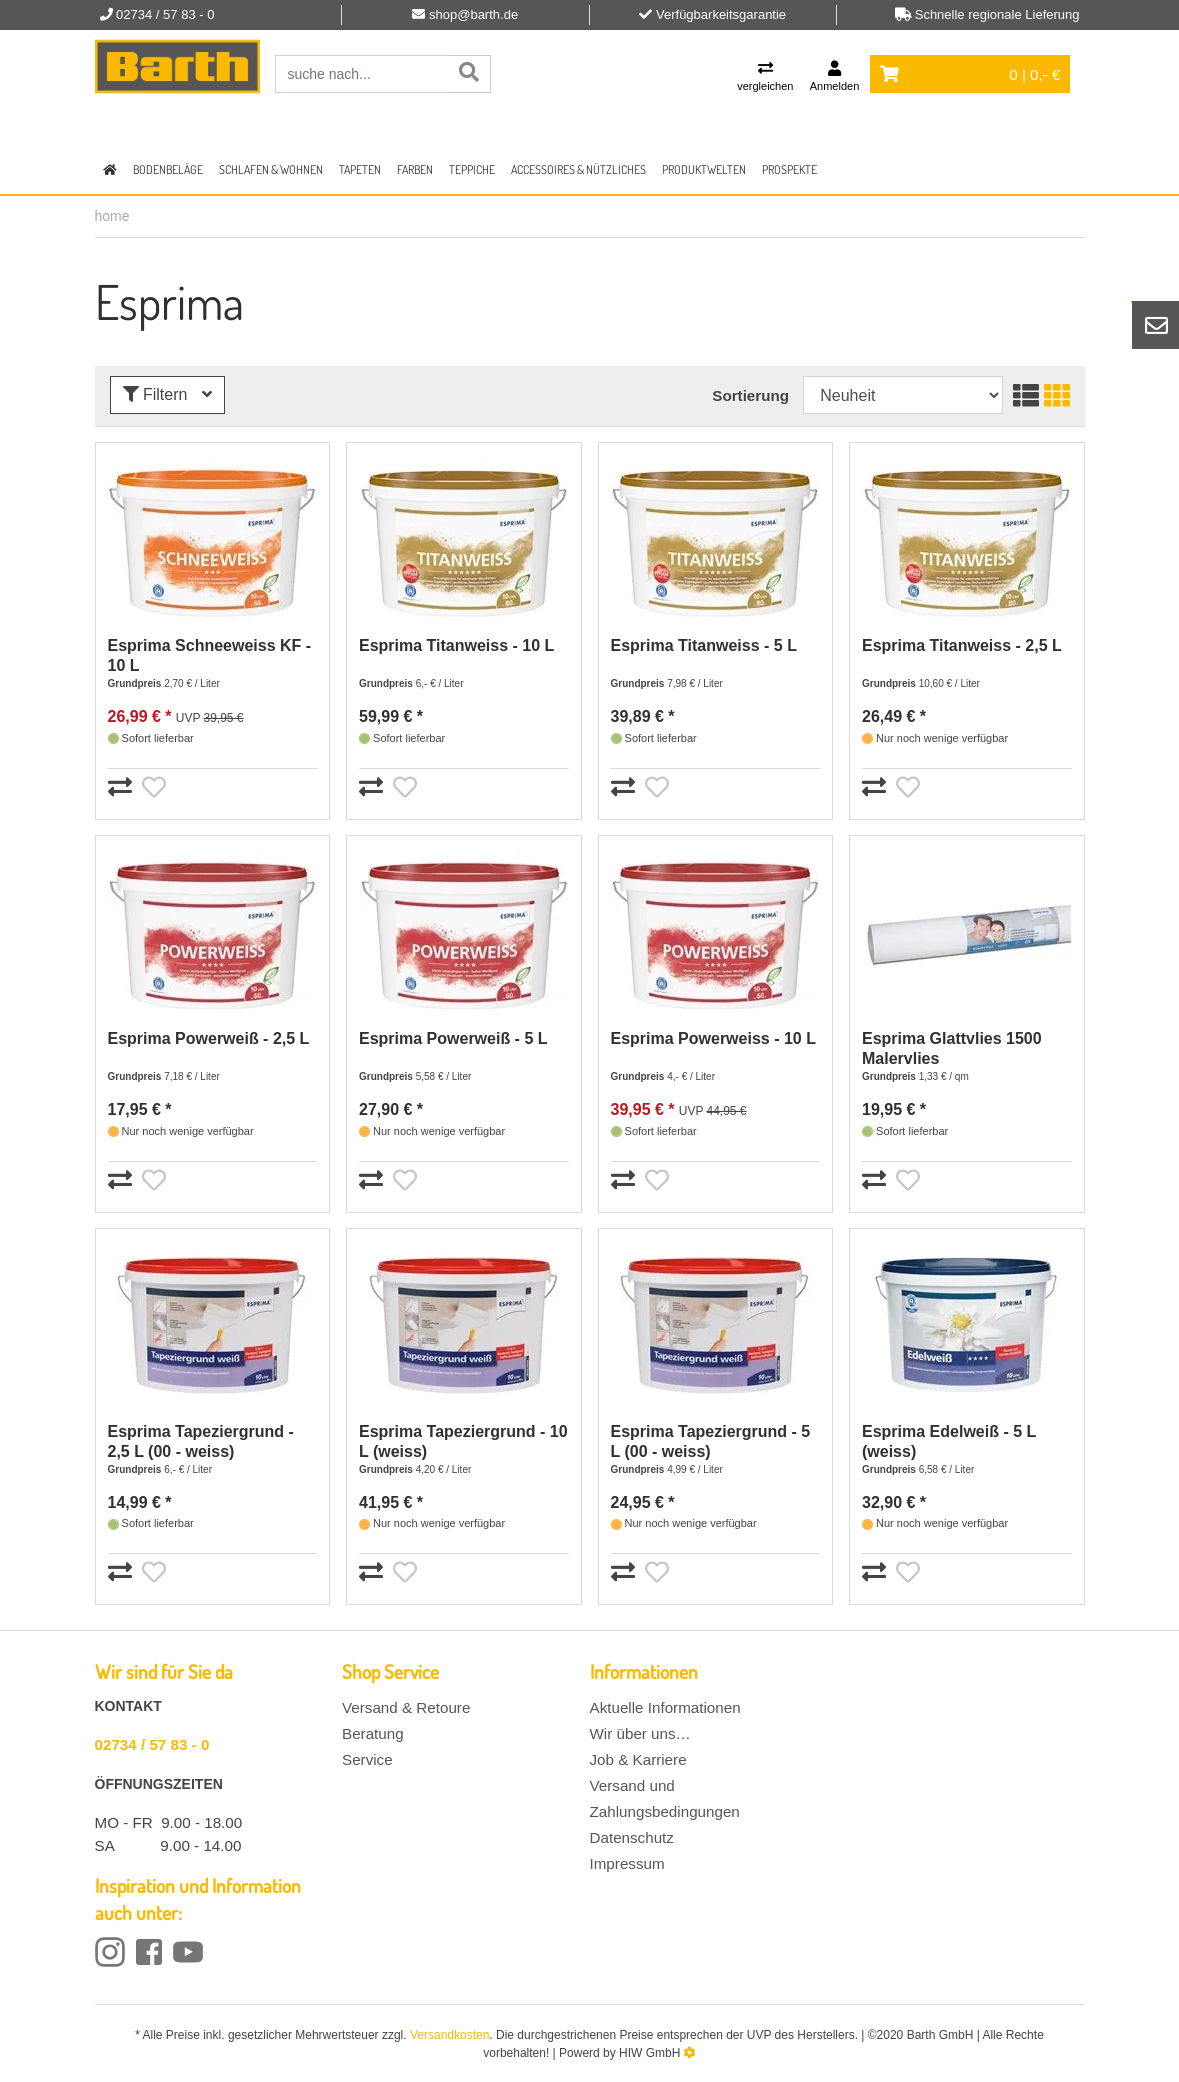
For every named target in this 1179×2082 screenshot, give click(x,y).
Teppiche (472, 169)
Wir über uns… (640, 1733)
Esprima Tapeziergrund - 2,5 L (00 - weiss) (201, 1441)
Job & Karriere (638, 1759)
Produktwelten (704, 169)
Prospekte (789, 169)
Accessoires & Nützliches (578, 169)
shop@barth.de (473, 14)
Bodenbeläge (168, 169)
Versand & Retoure (406, 1707)
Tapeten (360, 169)
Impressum (627, 1863)
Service (367, 1759)
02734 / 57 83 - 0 (152, 1744)
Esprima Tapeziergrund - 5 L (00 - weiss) (711, 1441)
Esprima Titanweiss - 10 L (456, 645)
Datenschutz (632, 1837)
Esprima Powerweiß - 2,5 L (209, 1038)
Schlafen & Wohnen (271, 169)
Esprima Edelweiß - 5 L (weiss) (949, 1441)
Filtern (167, 394)
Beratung (373, 1733)
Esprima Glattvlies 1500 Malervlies (952, 1048)
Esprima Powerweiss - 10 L (713, 1038)
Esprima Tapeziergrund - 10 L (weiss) (463, 1441)
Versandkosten (449, 2035)
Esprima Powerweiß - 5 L (453, 1038)
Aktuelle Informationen (665, 1707)
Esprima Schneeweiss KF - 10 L (210, 655)
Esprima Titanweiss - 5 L (704, 645)
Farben (415, 169)
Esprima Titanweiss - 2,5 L (962, 645)
